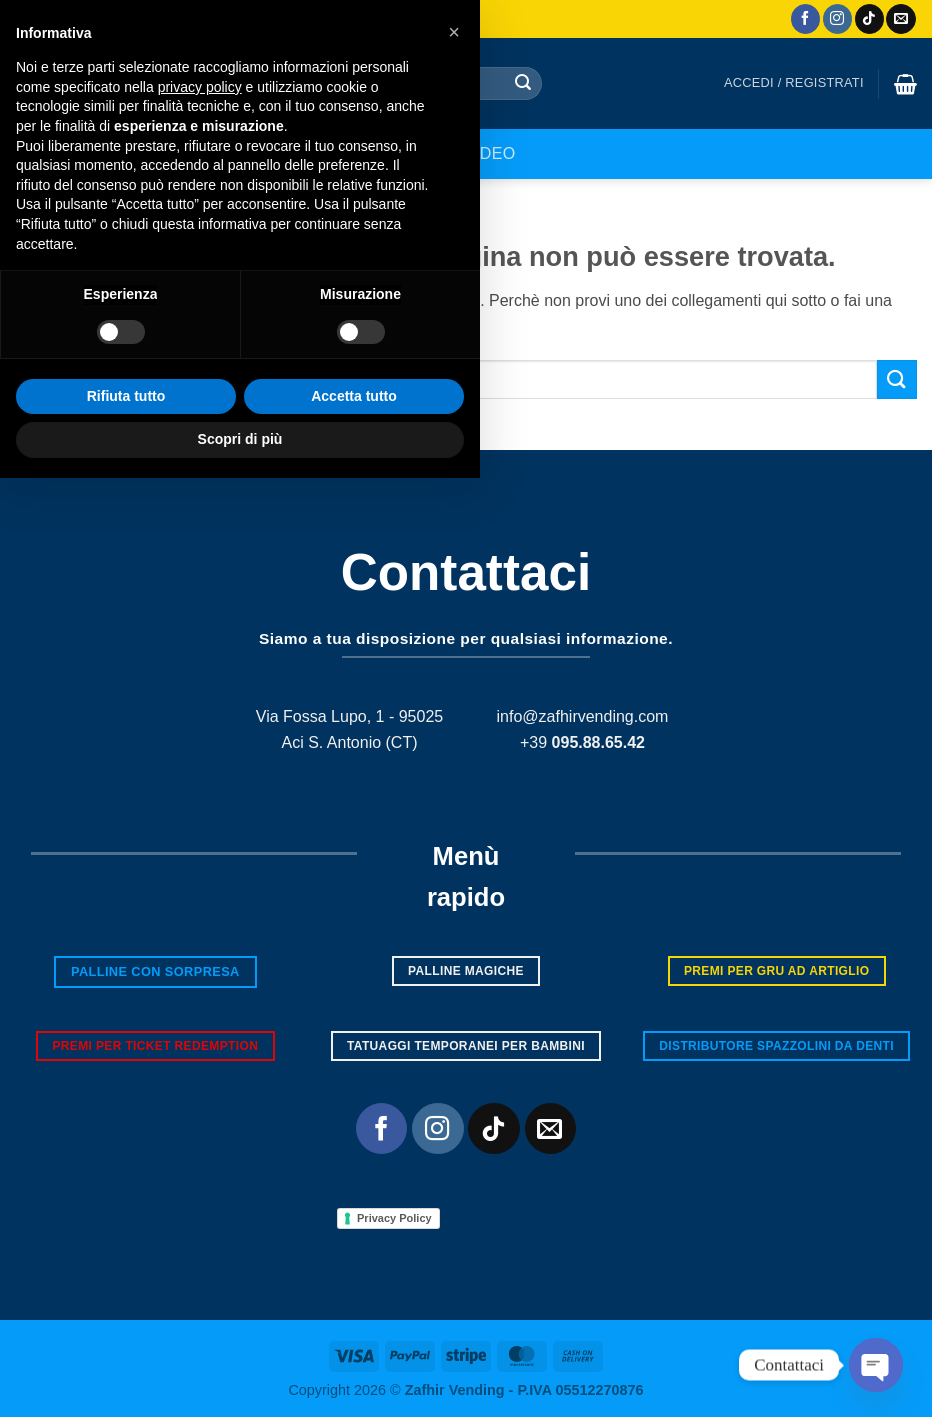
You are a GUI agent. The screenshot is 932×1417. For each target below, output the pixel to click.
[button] (794, 83)
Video (489, 153)
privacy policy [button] (200, 1026)
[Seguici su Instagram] (837, 19)
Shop (418, 153)
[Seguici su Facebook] (805, 19)
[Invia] (523, 84)
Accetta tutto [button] (354, 1335)
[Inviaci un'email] (900, 19)
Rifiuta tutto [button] (126, 1335)
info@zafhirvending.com (583, 716)
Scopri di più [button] (240, 1378)
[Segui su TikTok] (869, 19)
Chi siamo (330, 153)
